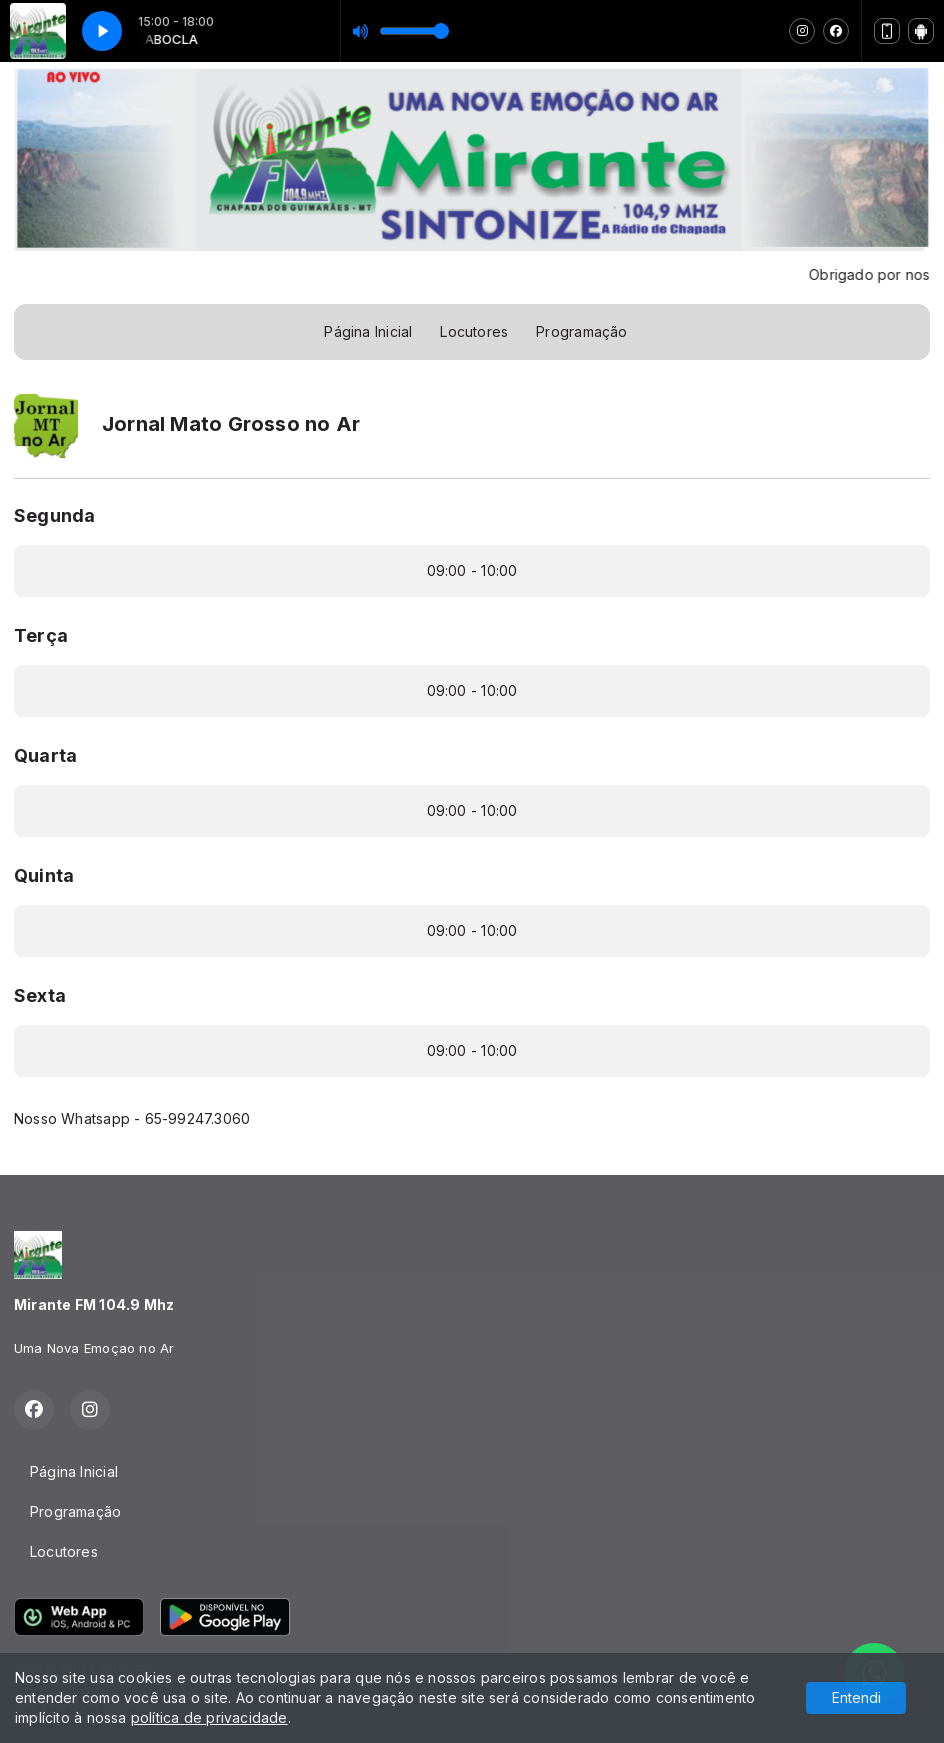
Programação (581, 331)
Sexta (40, 995)
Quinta (44, 875)
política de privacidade (209, 1717)
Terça (41, 635)
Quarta (45, 755)
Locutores (474, 331)
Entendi (856, 1697)
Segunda (54, 515)
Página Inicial (368, 331)
